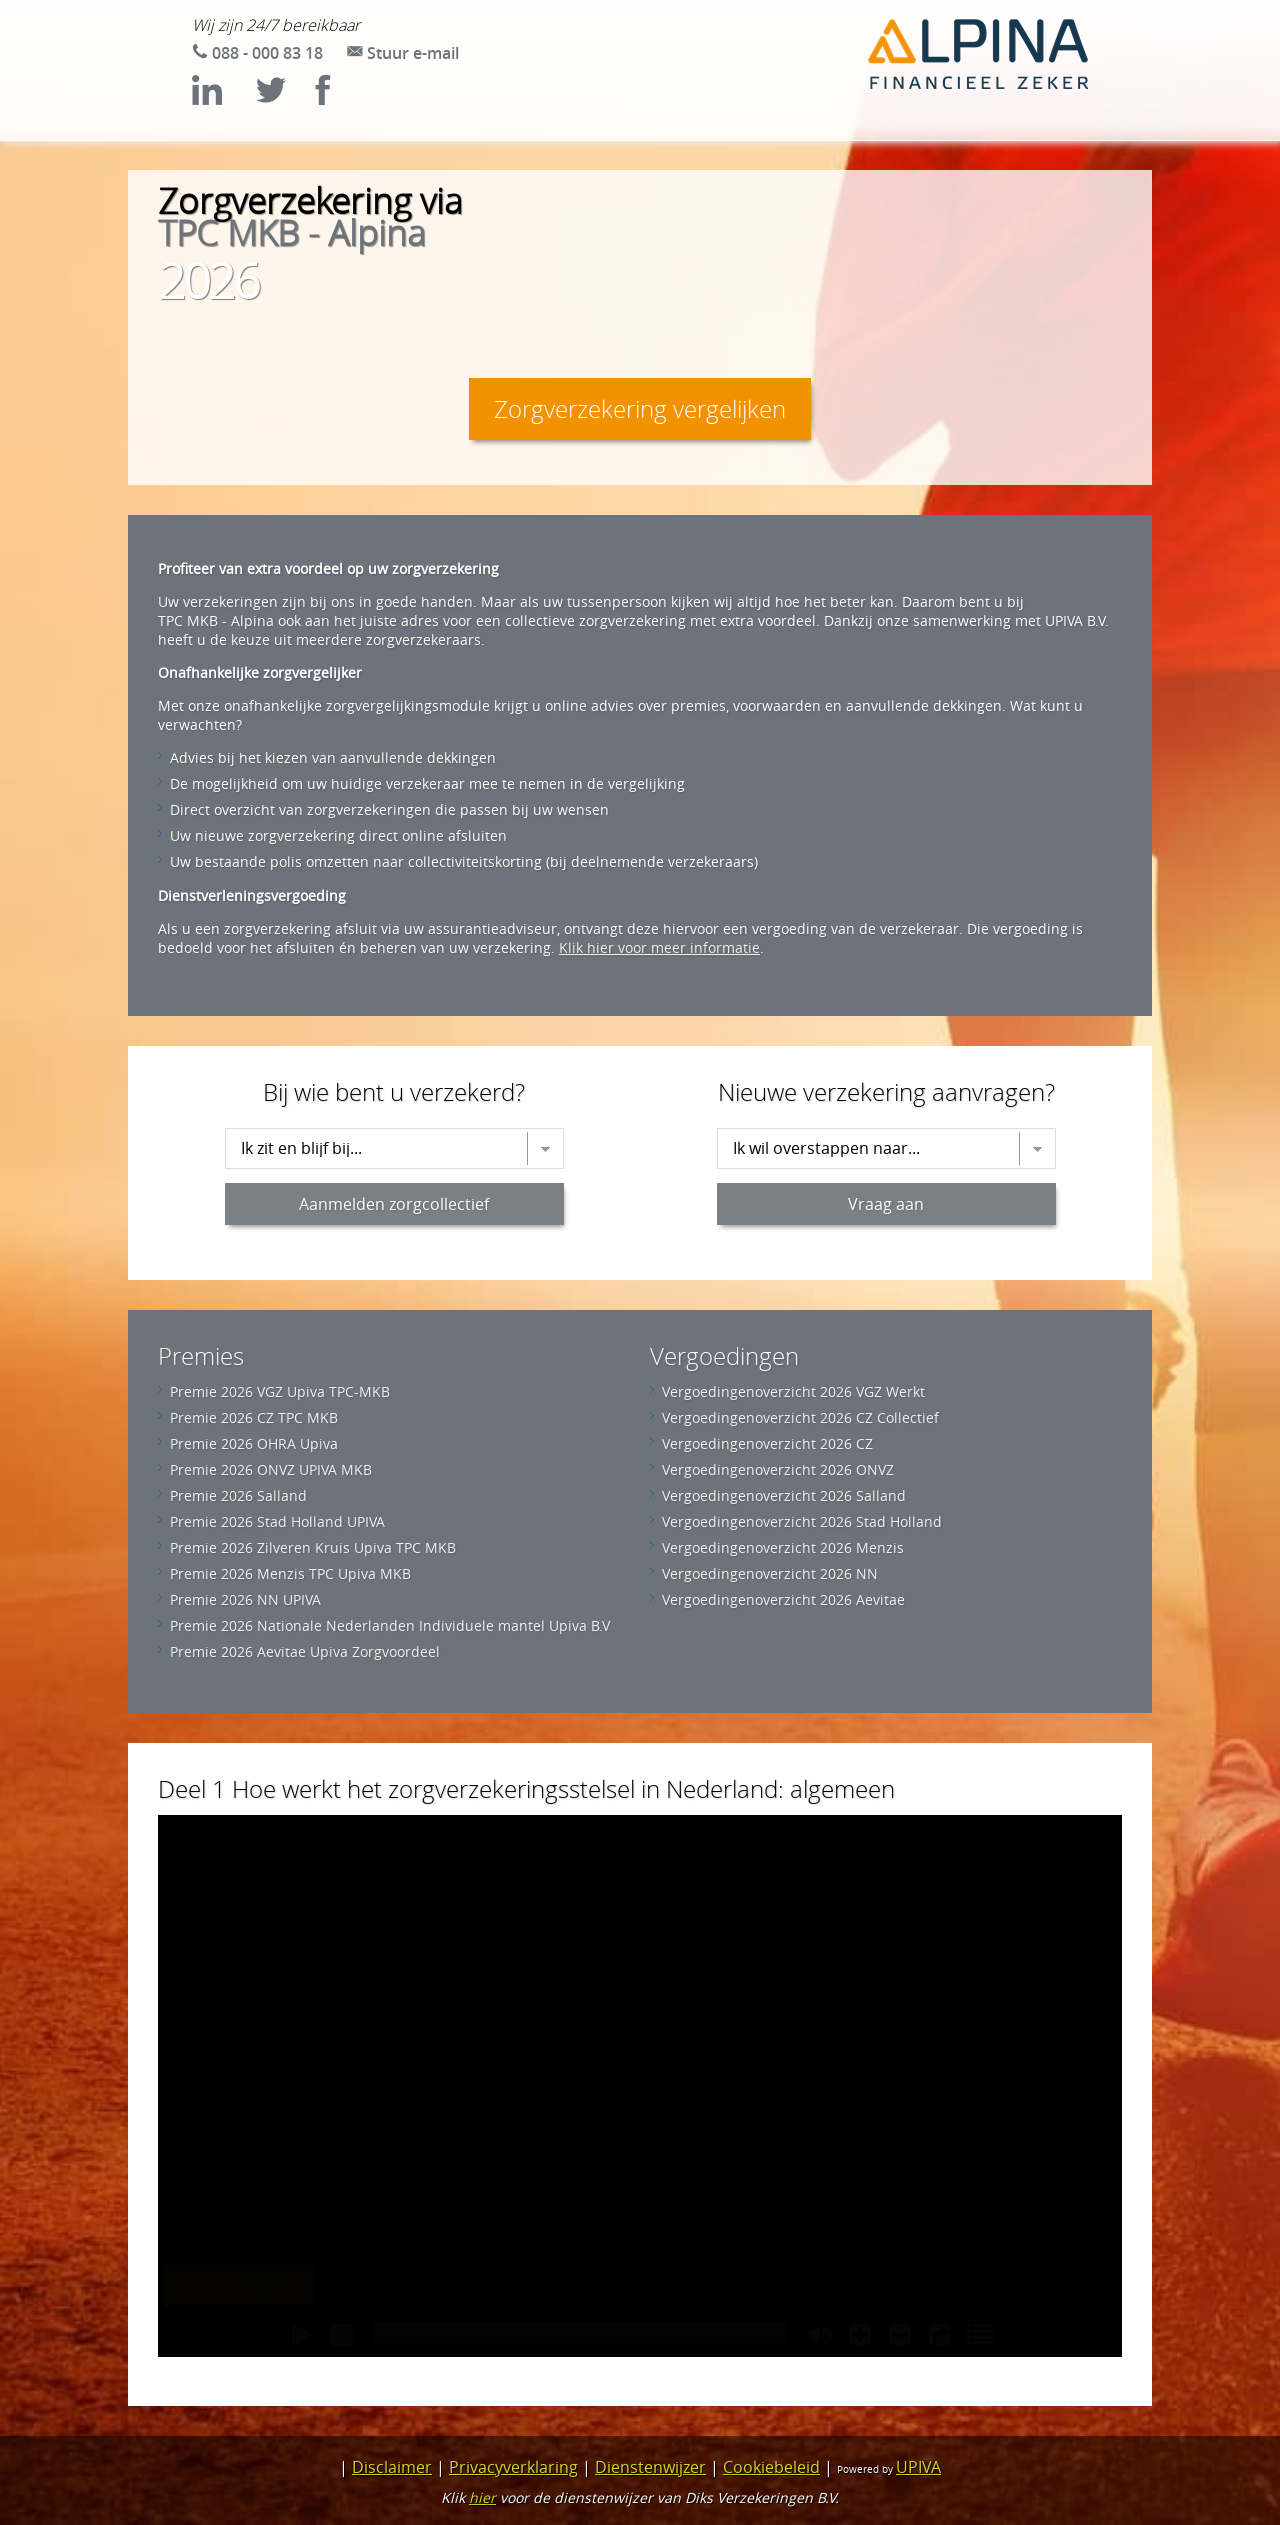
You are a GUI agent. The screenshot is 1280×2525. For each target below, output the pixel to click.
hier (482, 2497)
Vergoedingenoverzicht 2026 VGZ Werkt (793, 1391)
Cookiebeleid (771, 2467)
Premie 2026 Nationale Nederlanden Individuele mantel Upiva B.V (390, 1625)
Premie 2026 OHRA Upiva (254, 1443)
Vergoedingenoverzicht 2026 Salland (784, 1495)
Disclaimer (392, 2467)
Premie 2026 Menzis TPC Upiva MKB (290, 1573)
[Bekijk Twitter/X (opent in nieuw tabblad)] (280, 99)
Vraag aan (886, 1204)
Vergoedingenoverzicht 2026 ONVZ (778, 1469)
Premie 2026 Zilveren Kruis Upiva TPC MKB (313, 1547)
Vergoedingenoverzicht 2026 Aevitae (783, 1599)
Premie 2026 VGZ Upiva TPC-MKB (280, 1391)
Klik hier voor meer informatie (659, 947)
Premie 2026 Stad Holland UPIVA (277, 1521)
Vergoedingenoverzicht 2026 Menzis (783, 1547)
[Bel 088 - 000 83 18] (257, 53)
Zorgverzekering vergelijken (640, 409)
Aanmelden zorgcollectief (394, 1204)
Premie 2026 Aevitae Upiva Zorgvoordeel (305, 1651)
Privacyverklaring (513, 2467)
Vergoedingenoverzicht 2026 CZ (767, 1443)
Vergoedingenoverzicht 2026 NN (770, 1573)
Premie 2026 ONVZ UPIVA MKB (271, 1469)
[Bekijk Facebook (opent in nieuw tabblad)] (338, 99)
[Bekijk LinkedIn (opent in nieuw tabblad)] (222, 99)
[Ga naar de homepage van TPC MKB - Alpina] (978, 56)
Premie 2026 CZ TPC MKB (254, 1417)
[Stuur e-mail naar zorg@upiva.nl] (403, 53)
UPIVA (918, 2467)
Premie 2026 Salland (238, 1495)
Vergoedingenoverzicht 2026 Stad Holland (802, 1521)
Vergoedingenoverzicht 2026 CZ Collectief (800, 1417)
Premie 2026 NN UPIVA (245, 1599)
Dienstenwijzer (650, 2467)
